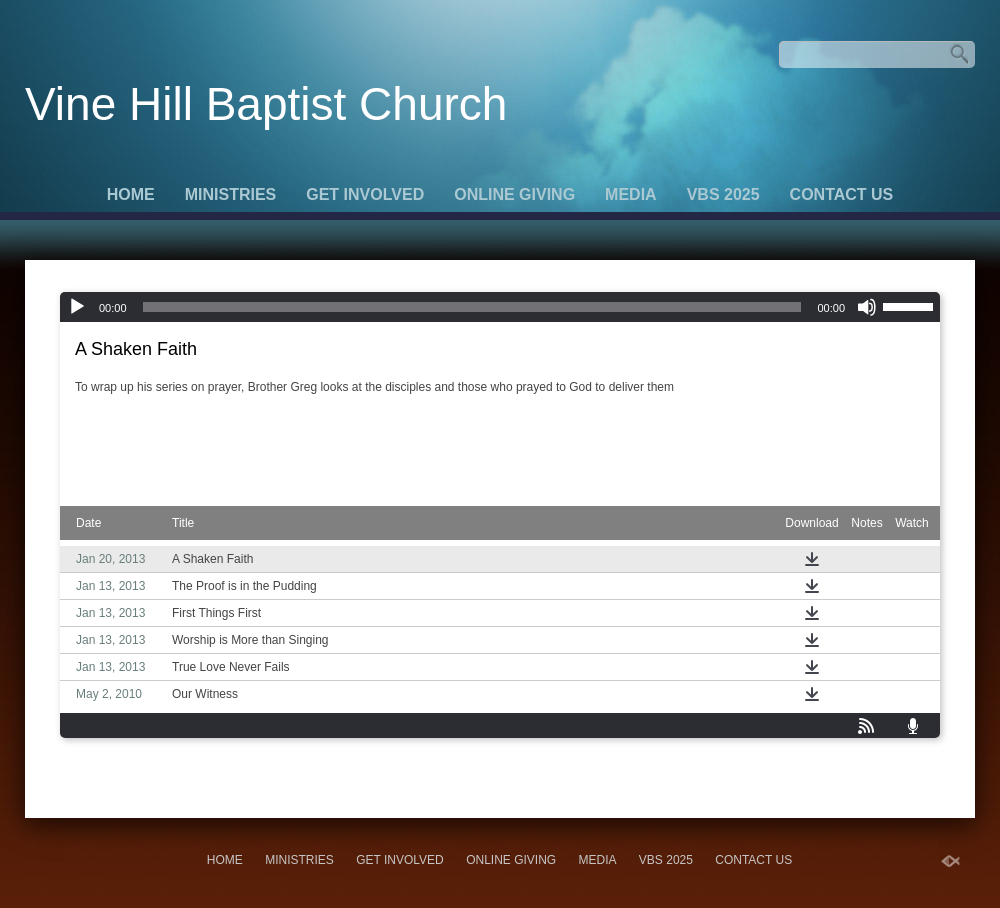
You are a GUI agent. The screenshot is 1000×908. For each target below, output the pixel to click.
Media (631, 194)
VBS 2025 (723, 194)
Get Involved (365, 194)
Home (131, 194)
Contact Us (842, 194)
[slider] (472, 307)
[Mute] (867, 307)
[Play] (77, 307)
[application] (500, 307)
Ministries (231, 194)
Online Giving (514, 194)
